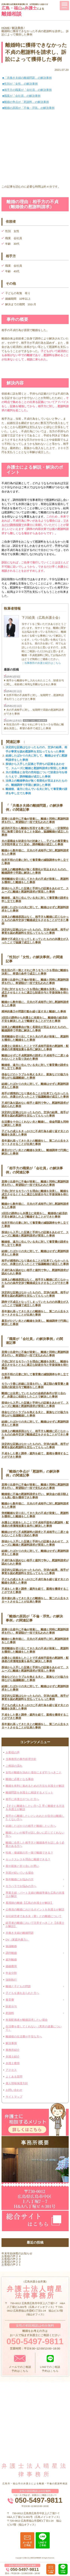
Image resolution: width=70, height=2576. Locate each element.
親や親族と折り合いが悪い (22, 1866)
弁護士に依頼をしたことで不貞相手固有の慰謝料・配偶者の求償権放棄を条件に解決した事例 (35, 1047)
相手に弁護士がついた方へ (22, 1799)
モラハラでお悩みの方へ (37, 1886)
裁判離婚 (11, 1959)
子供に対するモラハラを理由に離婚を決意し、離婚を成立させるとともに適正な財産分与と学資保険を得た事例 (35, 992)
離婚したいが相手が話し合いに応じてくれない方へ (35, 1834)
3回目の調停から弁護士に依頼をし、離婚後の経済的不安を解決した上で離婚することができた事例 (34, 1019)
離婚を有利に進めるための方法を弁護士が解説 (35, 1785)
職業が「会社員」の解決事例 (22, 95)
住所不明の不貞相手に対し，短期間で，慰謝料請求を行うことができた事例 (34, 697)
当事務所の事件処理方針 (21, 1759)
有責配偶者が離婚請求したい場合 (27, 2019)
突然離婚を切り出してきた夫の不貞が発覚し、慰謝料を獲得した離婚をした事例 (35, 880)
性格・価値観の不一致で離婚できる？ (29, 1852)
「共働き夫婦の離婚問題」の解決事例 (28, 77)
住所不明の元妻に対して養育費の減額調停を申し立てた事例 (35, 861)
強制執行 (11, 1979)
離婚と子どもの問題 (37, 1986)
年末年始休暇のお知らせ (16, 2253)
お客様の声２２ (11, 2261)
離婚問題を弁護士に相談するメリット (29, 1792)
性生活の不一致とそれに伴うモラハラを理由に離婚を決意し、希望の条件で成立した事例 (34, 726)
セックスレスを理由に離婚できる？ (28, 1859)
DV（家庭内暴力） (17, 1939)
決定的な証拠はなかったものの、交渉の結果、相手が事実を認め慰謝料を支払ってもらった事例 (35, 931)
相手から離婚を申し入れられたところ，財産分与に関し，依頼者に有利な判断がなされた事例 (34, 682)
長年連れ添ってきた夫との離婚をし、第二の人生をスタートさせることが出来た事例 (35, 1142)
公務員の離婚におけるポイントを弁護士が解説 (35, 1909)
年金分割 (11, 1973)
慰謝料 (37, 2013)
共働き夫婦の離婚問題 (20, 1932)
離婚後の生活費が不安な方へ (24, 2036)
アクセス (11, 2069)
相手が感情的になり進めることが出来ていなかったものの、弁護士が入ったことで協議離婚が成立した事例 (35, 1095)
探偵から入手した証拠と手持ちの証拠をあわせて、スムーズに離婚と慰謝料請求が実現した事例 (35, 890)
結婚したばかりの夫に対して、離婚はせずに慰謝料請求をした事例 (35, 909)
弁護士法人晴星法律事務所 (35, 2470)
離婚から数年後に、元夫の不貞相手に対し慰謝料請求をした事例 (35, 852)
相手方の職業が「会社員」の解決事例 (28, 89)
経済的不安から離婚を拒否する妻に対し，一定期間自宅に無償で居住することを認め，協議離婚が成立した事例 (35, 831)
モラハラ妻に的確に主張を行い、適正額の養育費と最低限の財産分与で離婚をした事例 (35, 1385)
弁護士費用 (13, 2063)
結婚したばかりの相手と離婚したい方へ (31, 1825)
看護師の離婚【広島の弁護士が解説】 (29, 1902)
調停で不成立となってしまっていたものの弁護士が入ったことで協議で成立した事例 (35, 940)
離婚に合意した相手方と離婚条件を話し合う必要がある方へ (35, 1844)
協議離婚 (11, 1946)
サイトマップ (14, 2096)
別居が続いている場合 (20, 1872)
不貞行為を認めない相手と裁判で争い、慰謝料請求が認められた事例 (35, 1104)
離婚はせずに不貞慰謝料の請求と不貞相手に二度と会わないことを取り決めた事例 (35, 1057)
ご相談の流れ (14, 1765)
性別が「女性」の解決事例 (21, 83)
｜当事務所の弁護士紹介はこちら (41, 662)
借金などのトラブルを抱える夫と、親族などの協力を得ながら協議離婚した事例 (35, 1076)
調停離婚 (37, 1953)
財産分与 (11, 2006)
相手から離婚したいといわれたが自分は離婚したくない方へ (35, 1817)
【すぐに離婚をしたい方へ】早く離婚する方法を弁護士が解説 (35, 1807)
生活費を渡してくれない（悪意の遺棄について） (34, 2028)
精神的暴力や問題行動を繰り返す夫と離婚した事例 (33, 1011)
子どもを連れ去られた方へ (22, 1993)
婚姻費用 (11, 1966)
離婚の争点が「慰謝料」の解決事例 (26, 101)
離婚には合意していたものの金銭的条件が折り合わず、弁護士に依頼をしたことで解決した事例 (33, 1395)
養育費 (37, 1999)
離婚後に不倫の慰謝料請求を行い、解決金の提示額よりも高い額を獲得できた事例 (35, 1495)
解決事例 (17, 27)
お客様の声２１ (11, 2264)
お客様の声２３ (11, 2258)
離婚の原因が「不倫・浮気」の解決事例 (29, 107)
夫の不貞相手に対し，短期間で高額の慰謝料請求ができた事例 (34, 711)
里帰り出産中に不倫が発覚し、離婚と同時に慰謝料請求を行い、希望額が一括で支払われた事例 (35, 820)
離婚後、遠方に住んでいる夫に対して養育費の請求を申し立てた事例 (35, 899)
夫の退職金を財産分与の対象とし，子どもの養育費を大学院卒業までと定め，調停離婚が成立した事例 (35, 842)
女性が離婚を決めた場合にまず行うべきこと (34, 1772)
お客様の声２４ (11, 2256)
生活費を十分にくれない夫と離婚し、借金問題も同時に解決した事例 (35, 1123)
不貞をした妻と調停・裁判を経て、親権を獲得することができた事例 (35, 1455)
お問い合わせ (14, 2090)
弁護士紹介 (13, 2056)
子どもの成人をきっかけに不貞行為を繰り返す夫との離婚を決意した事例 (35, 1133)
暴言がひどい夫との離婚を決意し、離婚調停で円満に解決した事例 (35, 1152)
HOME (5, 27)
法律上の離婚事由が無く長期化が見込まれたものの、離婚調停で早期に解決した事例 (35, 871)
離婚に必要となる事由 (20, 1779)
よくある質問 (14, 2076)
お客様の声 (13, 1752)
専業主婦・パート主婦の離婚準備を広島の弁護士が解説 (35, 1894)
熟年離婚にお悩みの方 (37, 1879)
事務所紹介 (13, 2049)
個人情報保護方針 (17, 2083)
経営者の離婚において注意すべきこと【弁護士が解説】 (35, 1924)
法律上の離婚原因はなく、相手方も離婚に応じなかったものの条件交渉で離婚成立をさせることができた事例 (35, 920)
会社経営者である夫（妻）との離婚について (34, 1916)
